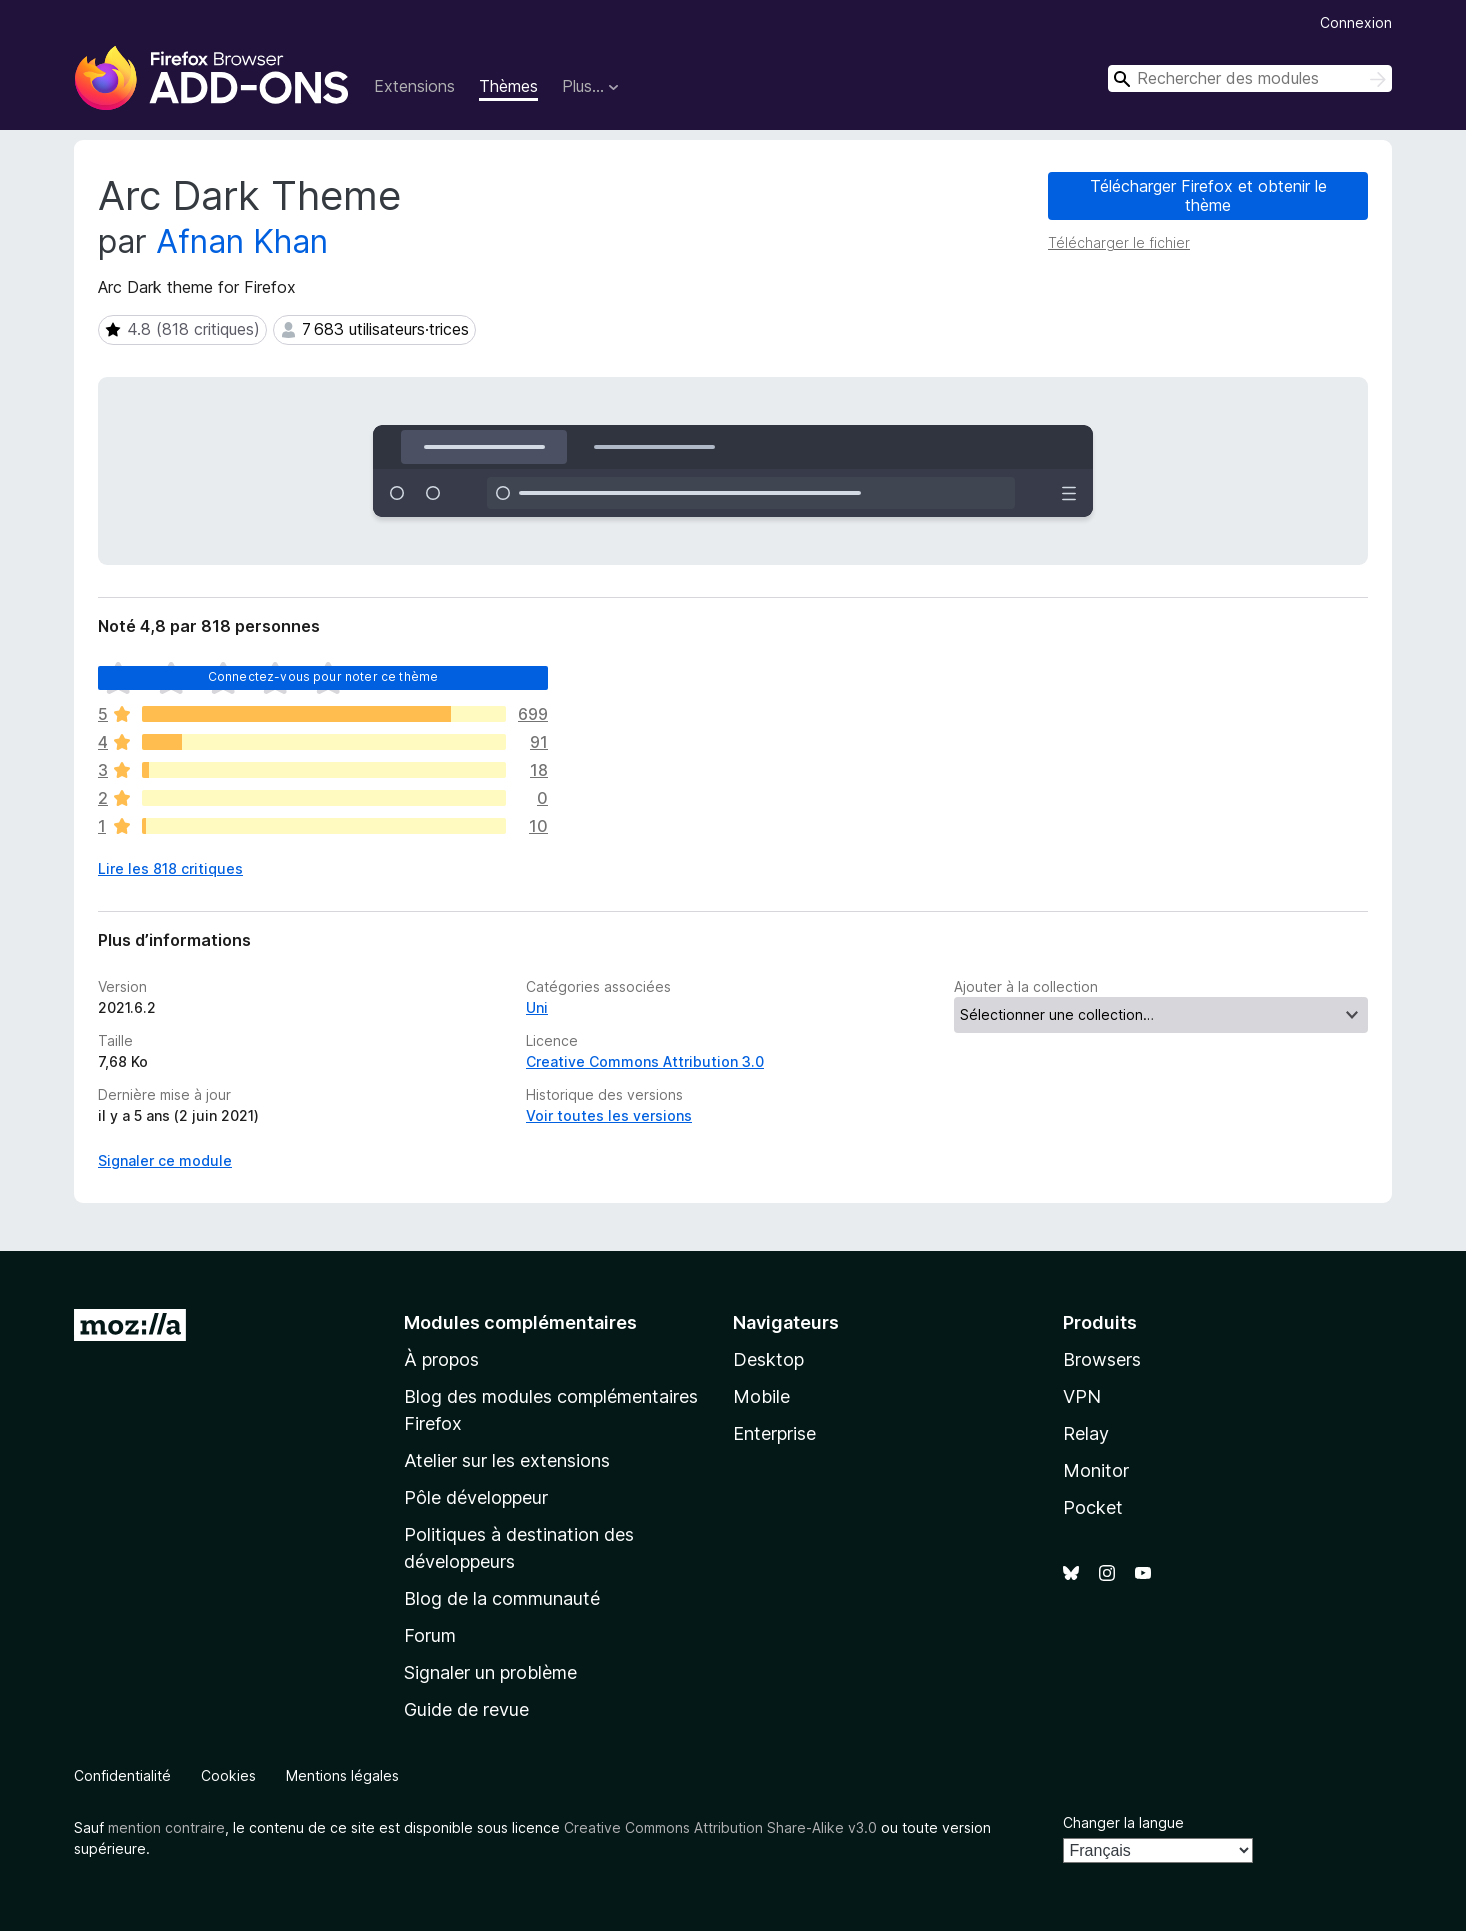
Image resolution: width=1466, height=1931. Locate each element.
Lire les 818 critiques (170, 868)
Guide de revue (466, 1709)
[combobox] (1250, 78)
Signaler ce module (165, 1160)
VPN (1082, 1396)
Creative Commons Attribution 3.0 (645, 1061)
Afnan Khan (242, 241)
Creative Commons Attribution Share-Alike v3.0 (720, 1827)
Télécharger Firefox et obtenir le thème (1208, 195)
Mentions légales (342, 1775)
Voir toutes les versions (609, 1115)
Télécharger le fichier (1119, 242)
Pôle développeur (476, 1497)
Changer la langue (1123, 1822)
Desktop (768, 1359)
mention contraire (166, 1827)
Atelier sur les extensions (507, 1460)
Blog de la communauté (502, 1598)
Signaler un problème (490, 1672)
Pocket (1093, 1507)
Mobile (761, 1396)
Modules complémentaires (520, 1322)
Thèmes (508, 86)
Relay (1086, 1433)
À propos (441, 1359)
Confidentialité (122, 1775)
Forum (430, 1635)
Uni (537, 1007)
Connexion (1356, 22)
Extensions (414, 86)
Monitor (1096, 1470)
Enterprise (774, 1433)
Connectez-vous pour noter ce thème (323, 676)
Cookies (228, 1775)
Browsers (1102, 1359)
